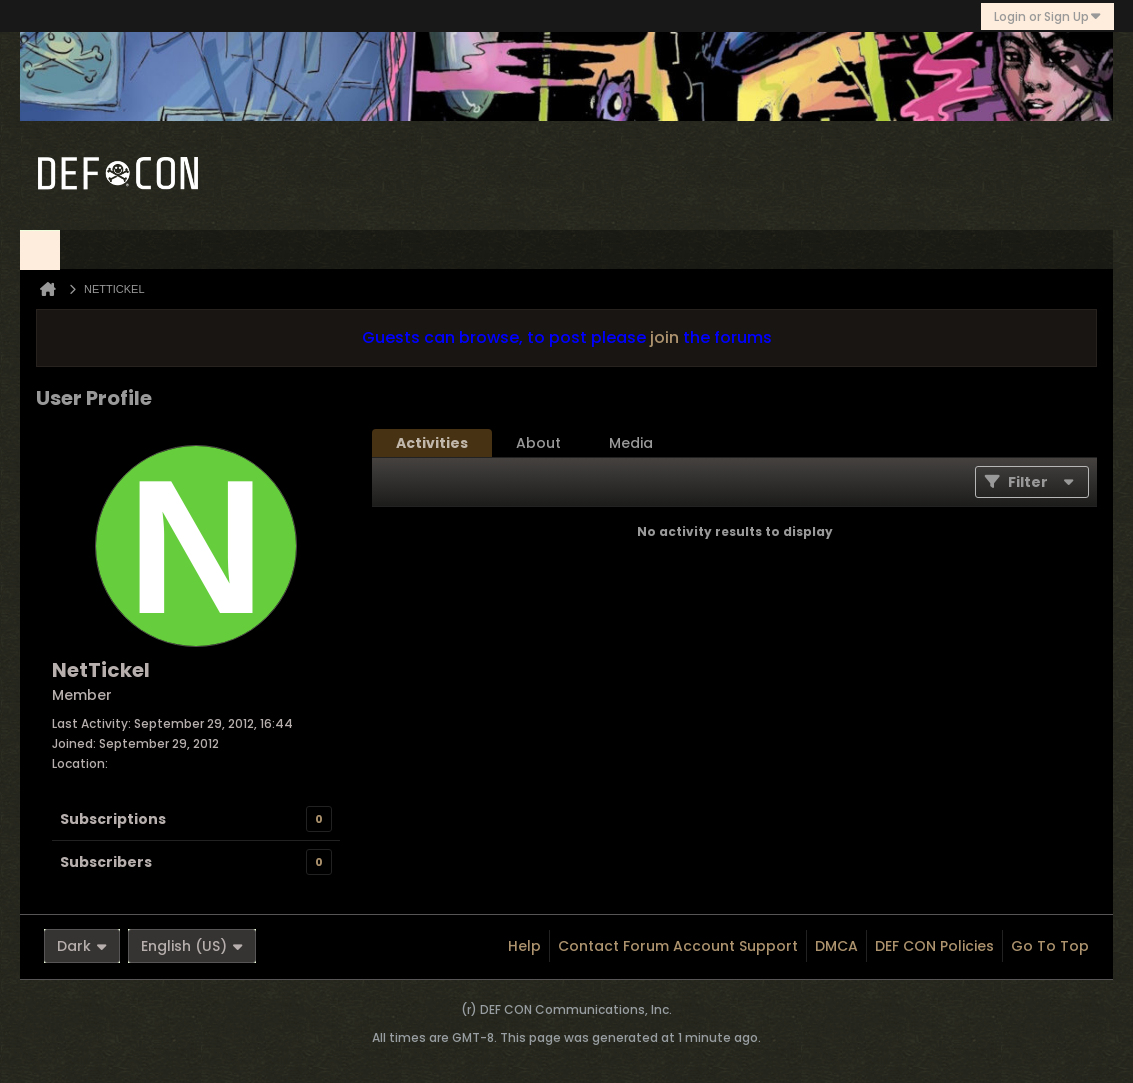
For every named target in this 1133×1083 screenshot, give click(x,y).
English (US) (192, 946)
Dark (82, 946)
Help (524, 946)
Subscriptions (113, 819)
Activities (432, 443)
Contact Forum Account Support (678, 946)
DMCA (836, 946)
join (664, 337)
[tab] (432, 443)
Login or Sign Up (1047, 16)
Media (631, 443)
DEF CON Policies (934, 946)
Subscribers (106, 862)
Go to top (1050, 946)
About (538, 443)
